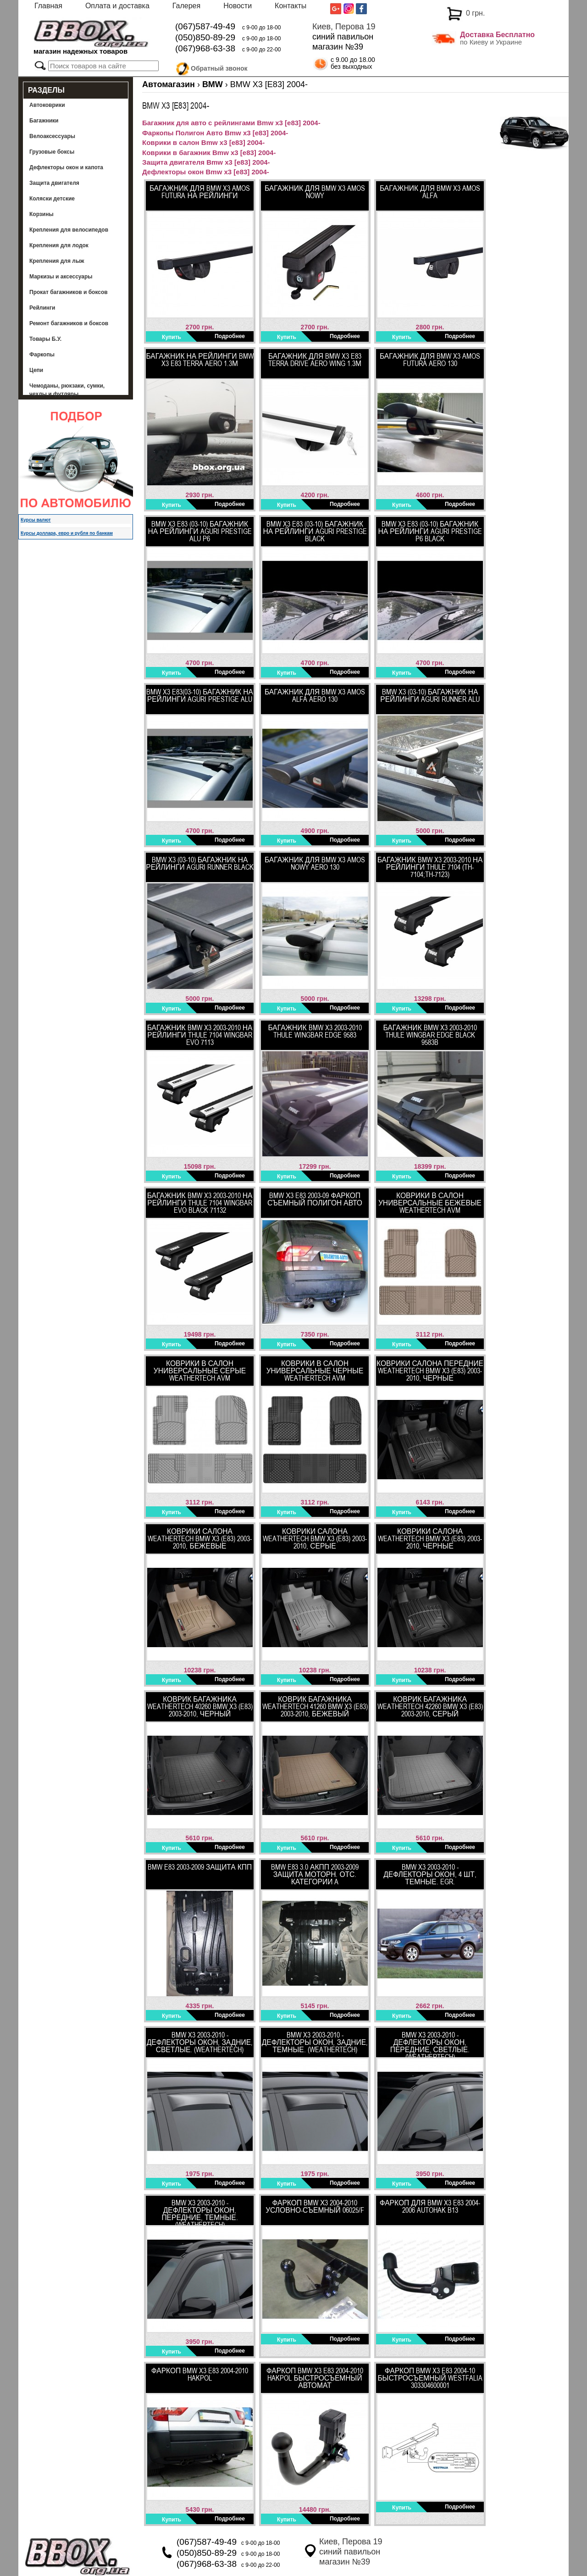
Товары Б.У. (45, 339)
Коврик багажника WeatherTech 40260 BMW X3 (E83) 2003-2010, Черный (200, 1706)
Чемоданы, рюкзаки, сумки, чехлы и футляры (67, 390)
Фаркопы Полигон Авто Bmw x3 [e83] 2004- (215, 133)
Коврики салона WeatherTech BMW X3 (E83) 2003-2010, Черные (430, 1538)
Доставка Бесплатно (497, 35)
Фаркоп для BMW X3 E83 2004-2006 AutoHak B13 (430, 2206)
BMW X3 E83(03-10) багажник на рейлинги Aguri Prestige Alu (199, 695)
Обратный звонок (219, 67)
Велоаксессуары (52, 136)
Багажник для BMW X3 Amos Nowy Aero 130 (315, 863)
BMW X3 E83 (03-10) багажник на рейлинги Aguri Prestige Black (314, 531)
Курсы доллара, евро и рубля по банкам (67, 533)
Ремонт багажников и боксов (68, 323)
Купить (171, 337)
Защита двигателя (54, 183)
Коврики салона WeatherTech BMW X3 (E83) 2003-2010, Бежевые (200, 1538)
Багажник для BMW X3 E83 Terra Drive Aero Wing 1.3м (314, 359)
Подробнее (230, 336)
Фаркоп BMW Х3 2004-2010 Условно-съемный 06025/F (315, 2206)
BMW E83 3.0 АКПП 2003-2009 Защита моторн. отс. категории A (315, 1874)
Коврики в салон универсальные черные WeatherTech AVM (315, 1370)
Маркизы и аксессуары (61, 276)
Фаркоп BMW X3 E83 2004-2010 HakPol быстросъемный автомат (315, 2377)
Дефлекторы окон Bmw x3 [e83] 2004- (205, 172)
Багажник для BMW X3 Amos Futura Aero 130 (430, 359)
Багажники (44, 120)
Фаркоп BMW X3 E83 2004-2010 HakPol (200, 2374)
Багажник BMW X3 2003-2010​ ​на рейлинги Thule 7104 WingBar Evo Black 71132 (200, 1202)
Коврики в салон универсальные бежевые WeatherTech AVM (430, 1202)
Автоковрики (47, 105)
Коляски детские (52, 198)
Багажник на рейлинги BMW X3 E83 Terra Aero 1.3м (199, 359)
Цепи (36, 370)
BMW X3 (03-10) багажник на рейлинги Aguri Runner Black (199, 863)
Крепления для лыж (56, 261)
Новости (237, 6)
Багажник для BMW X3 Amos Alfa (430, 192)
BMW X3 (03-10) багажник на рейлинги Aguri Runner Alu (429, 695)
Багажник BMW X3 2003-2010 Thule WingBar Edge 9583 (314, 1031)
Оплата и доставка (117, 6)
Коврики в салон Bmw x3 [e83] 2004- (203, 142)
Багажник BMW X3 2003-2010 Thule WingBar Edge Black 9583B (429, 1034)
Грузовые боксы (51, 152)
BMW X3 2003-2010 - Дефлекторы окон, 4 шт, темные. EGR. (429, 1874)
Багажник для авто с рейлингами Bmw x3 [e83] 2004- (231, 123)
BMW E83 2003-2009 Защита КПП (200, 1867)
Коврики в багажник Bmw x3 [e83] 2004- (209, 152)
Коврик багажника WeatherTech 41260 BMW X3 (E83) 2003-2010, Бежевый (315, 1706)
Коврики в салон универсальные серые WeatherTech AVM (200, 1370)
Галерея (186, 6)
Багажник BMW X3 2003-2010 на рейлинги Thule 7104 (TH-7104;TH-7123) (430, 866)
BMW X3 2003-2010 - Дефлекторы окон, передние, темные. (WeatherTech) (199, 2211)
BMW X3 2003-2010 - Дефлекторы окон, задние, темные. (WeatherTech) (315, 2042)
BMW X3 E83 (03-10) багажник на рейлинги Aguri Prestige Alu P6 (199, 531)
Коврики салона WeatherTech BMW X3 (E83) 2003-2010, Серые (315, 1538)
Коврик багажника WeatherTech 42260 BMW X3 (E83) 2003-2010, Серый (430, 1706)
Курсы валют (36, 519)
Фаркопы (42, 354)
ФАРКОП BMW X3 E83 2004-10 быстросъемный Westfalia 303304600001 (429, 2377)
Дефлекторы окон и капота (66, 167)
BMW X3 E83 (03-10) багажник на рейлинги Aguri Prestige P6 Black (430, 531)
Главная (48, 6)
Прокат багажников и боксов (68, 292)
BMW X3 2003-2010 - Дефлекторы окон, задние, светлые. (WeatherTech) (200, 2042)
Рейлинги (42, 308)
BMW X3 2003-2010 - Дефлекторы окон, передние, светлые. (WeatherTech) (430, 2044)
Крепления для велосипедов (68, 230)
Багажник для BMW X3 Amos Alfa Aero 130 (315, 695)
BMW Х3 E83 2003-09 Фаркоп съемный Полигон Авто (314, 1199)
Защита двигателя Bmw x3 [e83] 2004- (206, 162)
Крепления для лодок (59, 245)
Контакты (290, 6)
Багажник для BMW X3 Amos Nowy (315, 192)
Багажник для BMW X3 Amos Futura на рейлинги (200, 192)
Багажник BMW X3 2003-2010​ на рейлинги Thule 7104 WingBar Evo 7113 (200, 1034)
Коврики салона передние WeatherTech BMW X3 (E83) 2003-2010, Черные (430, 1370)
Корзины (41, 214)
